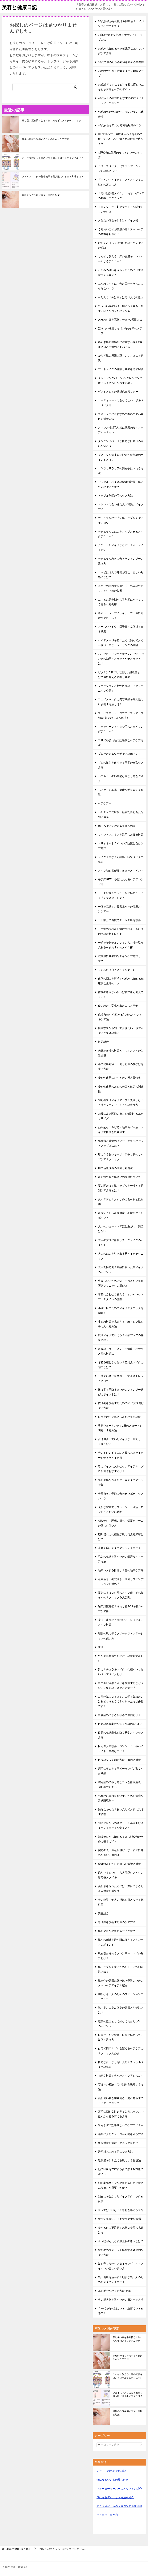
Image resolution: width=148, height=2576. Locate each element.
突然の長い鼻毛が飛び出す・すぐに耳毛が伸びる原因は (120, 1852)
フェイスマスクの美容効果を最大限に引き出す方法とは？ (52, 176)
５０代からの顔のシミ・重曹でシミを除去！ (120, 2311)
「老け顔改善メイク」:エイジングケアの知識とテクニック (121, 196)
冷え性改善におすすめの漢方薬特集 (119, 1077)
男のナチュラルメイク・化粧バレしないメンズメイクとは (120, 1672)
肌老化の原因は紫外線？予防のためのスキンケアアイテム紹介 (120, 1983)
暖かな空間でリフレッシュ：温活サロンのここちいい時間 (120, 1509)
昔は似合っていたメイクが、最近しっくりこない (120, 1441)
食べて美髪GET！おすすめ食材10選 (119, 2218)
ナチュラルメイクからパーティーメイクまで (120, 547)
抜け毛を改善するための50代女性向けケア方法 (121, 1405)
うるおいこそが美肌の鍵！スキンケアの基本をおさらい (120, 232)
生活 (100, 1647)
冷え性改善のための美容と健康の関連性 (120, 1089)
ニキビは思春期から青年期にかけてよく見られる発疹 (120, 602)
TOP (18, 2548)
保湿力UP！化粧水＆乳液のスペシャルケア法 (120, 1017)
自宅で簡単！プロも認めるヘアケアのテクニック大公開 (120, 2051)
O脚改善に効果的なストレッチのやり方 (120, 155)
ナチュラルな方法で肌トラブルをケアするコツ (120, 520)
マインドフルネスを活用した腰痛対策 (120, 834)
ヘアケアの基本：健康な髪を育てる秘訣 (120, 792)
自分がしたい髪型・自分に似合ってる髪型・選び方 (120, 2037)
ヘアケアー (104, 803)
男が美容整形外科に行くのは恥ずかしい (120, 1658)
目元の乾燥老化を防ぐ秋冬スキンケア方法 (120, 1735)
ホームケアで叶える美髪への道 (116, 825)
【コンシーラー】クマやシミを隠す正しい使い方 (120, 209)
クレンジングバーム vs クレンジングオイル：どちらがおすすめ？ (120, 380)
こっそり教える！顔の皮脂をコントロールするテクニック (52, 158)
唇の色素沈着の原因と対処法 (115, 1168)
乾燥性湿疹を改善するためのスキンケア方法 (45, 139)
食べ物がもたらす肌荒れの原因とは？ (120, 2241)
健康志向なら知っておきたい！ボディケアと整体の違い (120, 1030)
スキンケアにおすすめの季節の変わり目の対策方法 (120, 416)
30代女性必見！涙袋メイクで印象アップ (121, 73)
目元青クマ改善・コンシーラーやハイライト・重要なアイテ (120, 1748)
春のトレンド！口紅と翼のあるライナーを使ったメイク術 (120, 1455)
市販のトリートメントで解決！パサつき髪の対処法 (120, 1351)
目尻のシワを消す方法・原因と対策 (41, 195)
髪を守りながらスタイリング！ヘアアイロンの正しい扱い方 (120, 2266)
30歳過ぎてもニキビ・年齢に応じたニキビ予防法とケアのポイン (121, 87)
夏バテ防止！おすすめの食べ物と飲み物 (120, 1202)
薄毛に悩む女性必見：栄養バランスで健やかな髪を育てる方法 (120, 2114)
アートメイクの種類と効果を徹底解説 (120, 369)
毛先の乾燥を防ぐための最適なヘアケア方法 (120, 1559)
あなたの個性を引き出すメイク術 (118, 220)
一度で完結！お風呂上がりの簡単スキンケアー (120, 909)
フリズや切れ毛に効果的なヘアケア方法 (120, 743)
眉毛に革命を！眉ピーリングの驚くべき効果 (120, 1771)
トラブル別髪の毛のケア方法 (115, 495)
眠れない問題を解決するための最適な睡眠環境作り (120, 1798)
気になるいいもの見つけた (113, 2479)
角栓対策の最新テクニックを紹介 (118, 2142)
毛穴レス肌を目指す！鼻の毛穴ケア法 (120, 1570)
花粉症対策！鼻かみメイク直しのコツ (120, 2075)
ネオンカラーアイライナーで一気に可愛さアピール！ (120, 615)
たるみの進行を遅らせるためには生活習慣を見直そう (120, 272)
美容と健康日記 (22, 6)
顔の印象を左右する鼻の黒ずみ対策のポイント (120, 2171)
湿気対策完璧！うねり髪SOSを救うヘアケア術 (121, 1609)
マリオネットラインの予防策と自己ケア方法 (120, 846)
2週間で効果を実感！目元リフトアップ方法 (120, 37)
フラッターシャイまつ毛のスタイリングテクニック (120, 729)
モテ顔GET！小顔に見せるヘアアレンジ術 (121, 882)
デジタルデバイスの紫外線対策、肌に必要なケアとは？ (120, 484)
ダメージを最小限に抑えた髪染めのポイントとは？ (120, 457)
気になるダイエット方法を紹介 (115, 2497)
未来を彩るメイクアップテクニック (119, 1547)
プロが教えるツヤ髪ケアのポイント (119, 753)
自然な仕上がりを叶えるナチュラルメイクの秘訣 (120, 2064)
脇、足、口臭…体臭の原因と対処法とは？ (120, 2010)
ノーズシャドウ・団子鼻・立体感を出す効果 (120, 629)
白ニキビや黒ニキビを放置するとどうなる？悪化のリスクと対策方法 (120, 1685)
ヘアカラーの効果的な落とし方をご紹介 (120, 778)
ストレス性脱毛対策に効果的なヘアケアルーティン (120, 430)
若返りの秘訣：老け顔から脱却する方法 (120, 2087)
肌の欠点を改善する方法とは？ (116, 1930)
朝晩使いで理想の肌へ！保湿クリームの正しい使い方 (120, 1523)
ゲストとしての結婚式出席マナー (118, 391)
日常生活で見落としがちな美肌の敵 (119, 1416)
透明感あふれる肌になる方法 (115, 2151)
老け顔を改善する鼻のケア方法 (116, 1922)
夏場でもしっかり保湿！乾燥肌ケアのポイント (120, 1215)
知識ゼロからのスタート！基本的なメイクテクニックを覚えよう (120, 1825)
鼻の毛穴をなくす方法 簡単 (114, 2290)
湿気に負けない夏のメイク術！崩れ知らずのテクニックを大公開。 (120, 1595)
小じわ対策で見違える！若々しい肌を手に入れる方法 (120, 1324)
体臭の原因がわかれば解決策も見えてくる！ (120, 994)
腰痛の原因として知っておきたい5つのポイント (120, 2024)
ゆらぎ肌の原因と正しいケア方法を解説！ (120, 358)
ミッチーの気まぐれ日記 (111, 2470)
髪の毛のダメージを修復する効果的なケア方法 (120, 2252)
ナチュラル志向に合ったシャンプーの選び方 (120, 561)
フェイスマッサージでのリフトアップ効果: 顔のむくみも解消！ (120, 715)
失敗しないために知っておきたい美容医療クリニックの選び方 (120, 1283)
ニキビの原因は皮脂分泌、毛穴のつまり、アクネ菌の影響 (120, 588)
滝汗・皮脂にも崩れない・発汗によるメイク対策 (120, 1622)
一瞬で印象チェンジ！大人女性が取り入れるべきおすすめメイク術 (120, 945)
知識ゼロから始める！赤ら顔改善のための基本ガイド (120, 1839)
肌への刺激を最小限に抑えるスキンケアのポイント (120, 1942)
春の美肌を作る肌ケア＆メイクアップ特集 (120, 1482)
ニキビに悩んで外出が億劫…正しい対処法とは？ (120, 575)
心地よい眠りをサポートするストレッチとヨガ (120, 1378)
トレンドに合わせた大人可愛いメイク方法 (120, 507)
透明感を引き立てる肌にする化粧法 (119, 2160)
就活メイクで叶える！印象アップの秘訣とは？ (120, 1337)
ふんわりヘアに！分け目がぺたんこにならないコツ (120, 286)
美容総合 (103, 1913)
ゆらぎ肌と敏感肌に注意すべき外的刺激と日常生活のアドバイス (120, 344)
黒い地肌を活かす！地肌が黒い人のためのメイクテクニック (120, 2279)
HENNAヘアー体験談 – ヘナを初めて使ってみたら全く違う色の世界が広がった (120, 139)
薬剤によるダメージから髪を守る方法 (120, 2134)
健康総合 (103, 1041)
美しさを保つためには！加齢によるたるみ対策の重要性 (120, 1888)
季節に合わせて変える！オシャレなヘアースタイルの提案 (120, 1297)
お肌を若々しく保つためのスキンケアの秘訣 (120, 245)
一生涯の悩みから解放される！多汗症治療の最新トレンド (120, 931)
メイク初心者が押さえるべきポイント (120, 870)
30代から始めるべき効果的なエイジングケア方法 (121, 51)
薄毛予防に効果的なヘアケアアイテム (120, 2125)
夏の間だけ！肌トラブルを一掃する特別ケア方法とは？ (120, 1188)
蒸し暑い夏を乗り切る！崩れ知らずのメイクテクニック (51, 120)
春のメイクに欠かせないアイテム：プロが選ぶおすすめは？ (120, 1469)
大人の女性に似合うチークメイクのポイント (120, 1242)
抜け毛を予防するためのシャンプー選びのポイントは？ (120, 1392)
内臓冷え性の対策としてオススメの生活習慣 (120, 1053)
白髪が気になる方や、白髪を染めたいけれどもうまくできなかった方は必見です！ (120, 1701)
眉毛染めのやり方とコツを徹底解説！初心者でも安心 (120, 1784)
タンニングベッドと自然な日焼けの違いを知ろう (120, 443)
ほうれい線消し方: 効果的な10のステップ (120, 331)
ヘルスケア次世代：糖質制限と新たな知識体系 (120, 814)
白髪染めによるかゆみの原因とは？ (119, 1715)
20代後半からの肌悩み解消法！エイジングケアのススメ (121, 24)
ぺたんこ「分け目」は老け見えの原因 (120, 297)
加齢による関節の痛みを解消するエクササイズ (120, 1116)
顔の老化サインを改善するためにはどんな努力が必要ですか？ (120, 2185)
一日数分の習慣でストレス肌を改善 (119, 920)
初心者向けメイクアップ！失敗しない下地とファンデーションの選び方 (120, 1102)
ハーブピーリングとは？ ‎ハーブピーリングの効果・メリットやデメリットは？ (121, 658)
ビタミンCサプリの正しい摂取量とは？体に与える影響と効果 (119, 675)
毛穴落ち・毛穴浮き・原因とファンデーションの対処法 (120, 1581)
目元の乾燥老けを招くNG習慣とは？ (120, 1723)
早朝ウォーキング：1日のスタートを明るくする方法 (120, 1428)
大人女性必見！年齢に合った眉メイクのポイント (120, 1269)
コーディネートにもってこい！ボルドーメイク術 (120, 403)
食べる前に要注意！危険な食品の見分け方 (120, 2230)
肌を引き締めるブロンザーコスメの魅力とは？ (120, 1956)
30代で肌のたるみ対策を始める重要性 (121, 62)
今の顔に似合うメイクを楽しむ (116, 969)
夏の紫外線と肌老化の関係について (119, 1176)
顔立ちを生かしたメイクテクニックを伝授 (120, 2199)
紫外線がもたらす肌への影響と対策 (119, 1863)
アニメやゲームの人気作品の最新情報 (119, 2506)
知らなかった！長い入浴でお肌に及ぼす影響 (120, 1812)
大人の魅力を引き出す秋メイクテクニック (120, 1256)
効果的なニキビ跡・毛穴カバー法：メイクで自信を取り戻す (120, 1130)
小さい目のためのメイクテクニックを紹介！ (120, 1310)
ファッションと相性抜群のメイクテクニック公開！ (120, 688)
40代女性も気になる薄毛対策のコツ (119, 125)
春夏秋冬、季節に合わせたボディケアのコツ (120, 1496)
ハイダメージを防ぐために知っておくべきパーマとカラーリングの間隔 (120, 643)
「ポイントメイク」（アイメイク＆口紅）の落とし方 (120, 182)
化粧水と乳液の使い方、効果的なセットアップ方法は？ (120, 1143)
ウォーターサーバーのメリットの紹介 (119, 2488)
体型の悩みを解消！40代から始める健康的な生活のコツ (121, 981)
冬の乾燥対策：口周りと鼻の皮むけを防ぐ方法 (120, 1066)
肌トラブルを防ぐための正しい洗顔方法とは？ (120, 1969)
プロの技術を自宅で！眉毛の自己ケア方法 (120, 765)
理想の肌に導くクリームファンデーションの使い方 (120, 1636)
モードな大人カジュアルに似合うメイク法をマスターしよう (120, 895)
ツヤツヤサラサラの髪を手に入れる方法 (120, 471)
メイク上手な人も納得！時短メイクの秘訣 (120, 859)
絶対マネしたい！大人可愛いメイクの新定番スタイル (120, 1875)
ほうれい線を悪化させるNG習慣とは (120, 319)
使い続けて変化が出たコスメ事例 (118, 1005)
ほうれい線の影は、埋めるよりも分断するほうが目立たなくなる (120, 308)
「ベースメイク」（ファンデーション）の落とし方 (119, 168)
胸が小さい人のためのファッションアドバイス (120, 1996)
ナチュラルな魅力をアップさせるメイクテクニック (120, 534)
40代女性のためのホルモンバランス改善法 (121, 114)
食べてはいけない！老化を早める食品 (120, 2210)
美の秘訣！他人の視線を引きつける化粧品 (120, 1902)
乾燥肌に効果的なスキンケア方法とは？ (119, 958)
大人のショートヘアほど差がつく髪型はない (120, 1229)
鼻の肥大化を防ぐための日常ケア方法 (120, 2299)
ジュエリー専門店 (107, 2514)
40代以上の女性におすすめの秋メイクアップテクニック (121, 100)
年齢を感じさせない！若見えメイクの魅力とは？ (120, 1365)
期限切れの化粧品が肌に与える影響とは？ (120, 1537)
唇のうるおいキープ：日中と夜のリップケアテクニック (120, 1157)
